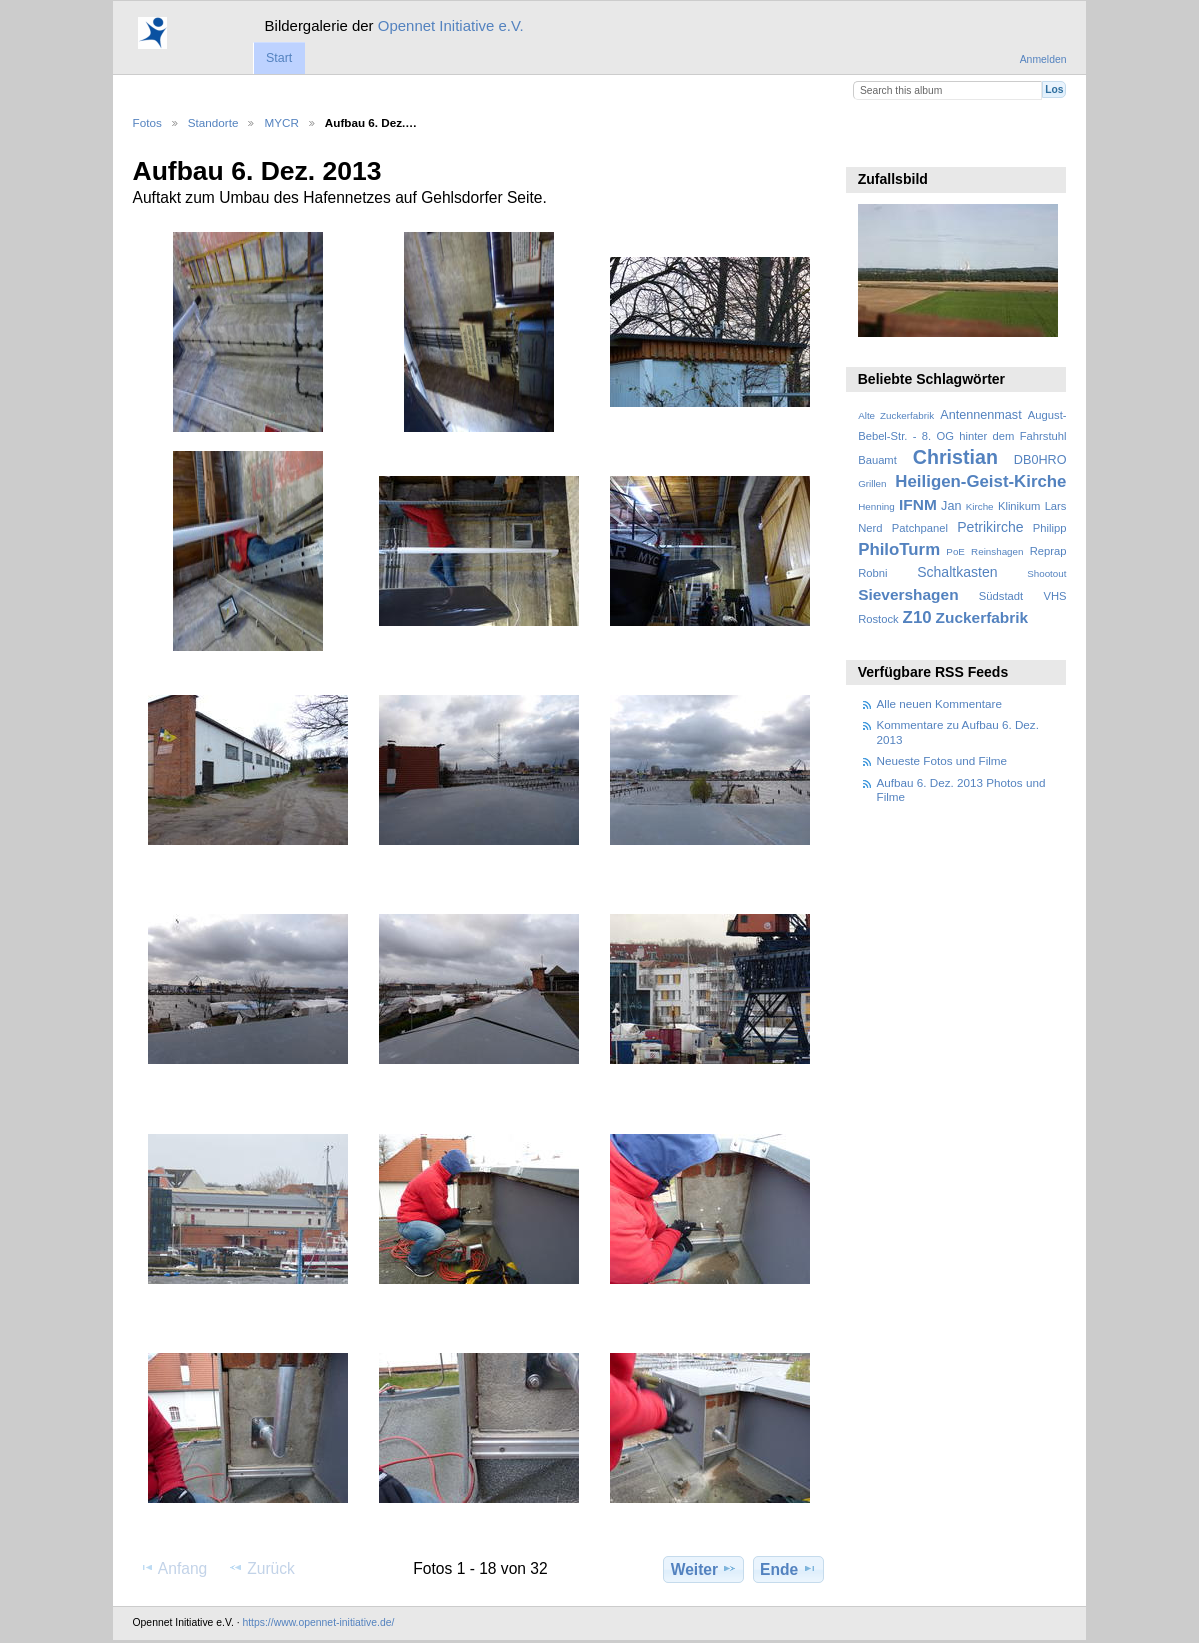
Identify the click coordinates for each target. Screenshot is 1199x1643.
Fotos (147, 122)
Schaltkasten (957, 572)
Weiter (704, 1569)
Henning (876, 506)
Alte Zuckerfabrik (896, 415)
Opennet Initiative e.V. (451, 25)
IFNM (918, 504)
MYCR (281, 122)
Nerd (870, 528)
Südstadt (1001, 596)
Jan (951, 506)
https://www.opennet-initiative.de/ (318, 1622)
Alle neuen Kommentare (939, 703)
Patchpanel (920, 528)
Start (279, 58)
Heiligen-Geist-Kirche (980, 481)
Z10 (917, 617)
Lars (1056, 506)
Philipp (1050, 528)
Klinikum (1019, 506)
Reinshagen (997, 551)
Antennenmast (980, 415)
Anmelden (1043, 59)
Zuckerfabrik (982, 617)
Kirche (980, 506)
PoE (955, 551)
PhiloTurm (899, 549)
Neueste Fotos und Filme (942, 760)
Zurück (261, 1568)
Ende (788, 1569)
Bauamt (877, 460)
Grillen (872, 483)
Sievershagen (908, 594)
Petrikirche (990, 527)
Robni (872, 573)
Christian (955, 457)
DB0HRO (1040, 460)
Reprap (1048, 551)
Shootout (1046, 573)
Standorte (213, 122)
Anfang (173, 1568)
